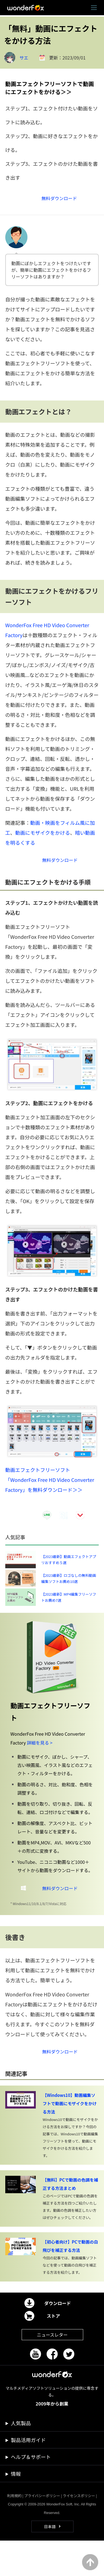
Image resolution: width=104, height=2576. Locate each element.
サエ (23, 57)
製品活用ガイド (28, 2475)
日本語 (49, 2562)
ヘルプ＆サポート (31, 2492)
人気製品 (21, 2458)
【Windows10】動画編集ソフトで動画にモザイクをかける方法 (70, 2139)
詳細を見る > (39, 1772)
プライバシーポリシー (42, 2531)
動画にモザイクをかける (42, 838)
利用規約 (14, 2531)
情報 (16, 2509)
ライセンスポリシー (79, 2531)
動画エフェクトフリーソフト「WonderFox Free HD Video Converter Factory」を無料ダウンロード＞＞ (49, 1488)
